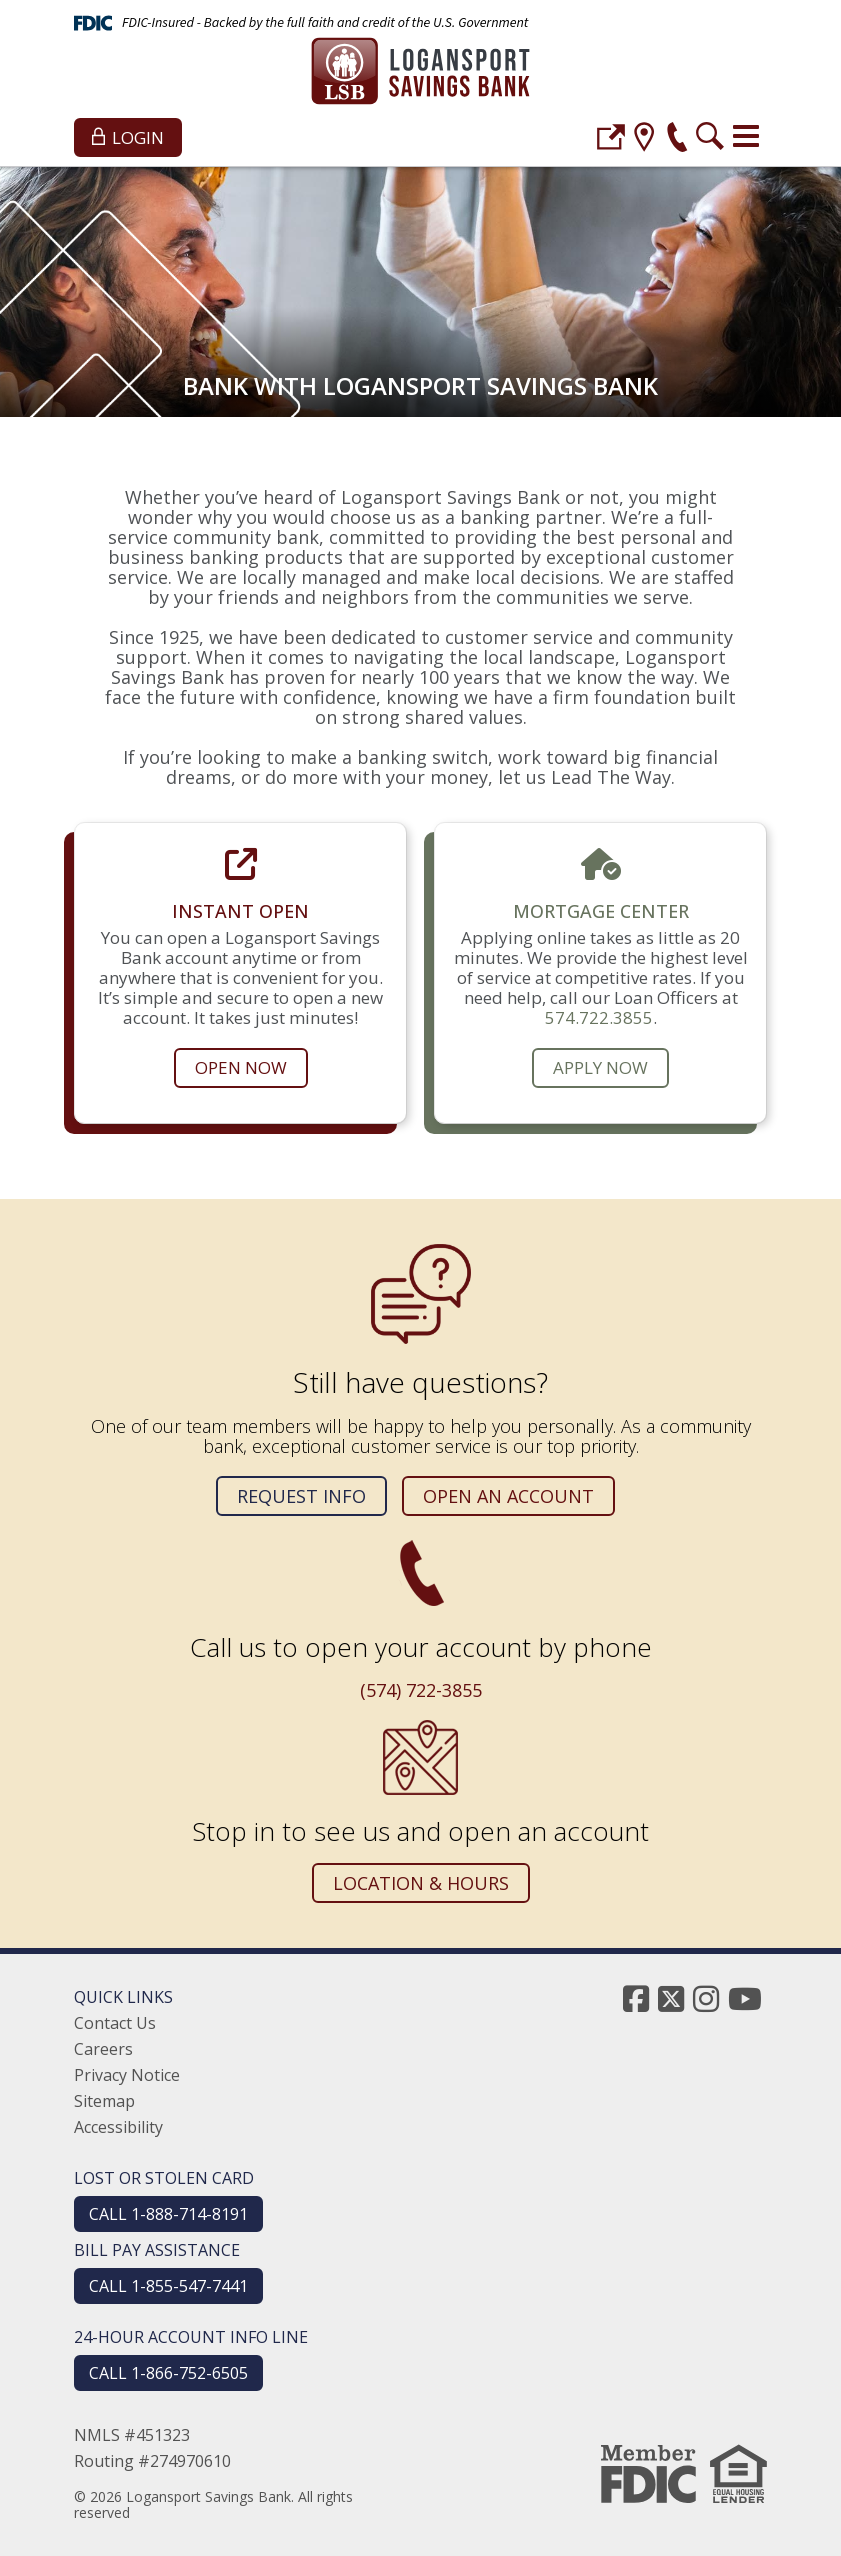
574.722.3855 (599, 1017)
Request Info (301, 1496)
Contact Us (115, 2023)
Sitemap (104, 2101)
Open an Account (508, 1496)
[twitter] (671, 1998)
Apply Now (600, 1067)
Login (128, 137)
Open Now (241, 1067)
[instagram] (706, 1998)
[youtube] (745, 1998)
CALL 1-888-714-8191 (168, 2214)
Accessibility (118, 2127)
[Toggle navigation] (746, 136)
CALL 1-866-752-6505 (168, 2373)
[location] (644, 139)
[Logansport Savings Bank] (420, 73)
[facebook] (636, 1998)
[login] (611, 139)
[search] (710, 139)
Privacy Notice (127, 2075)
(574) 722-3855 (421, 1690)
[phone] (677, 139)
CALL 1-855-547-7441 (168, 2286)
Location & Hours (421, 1883)
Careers (103, 2049)
